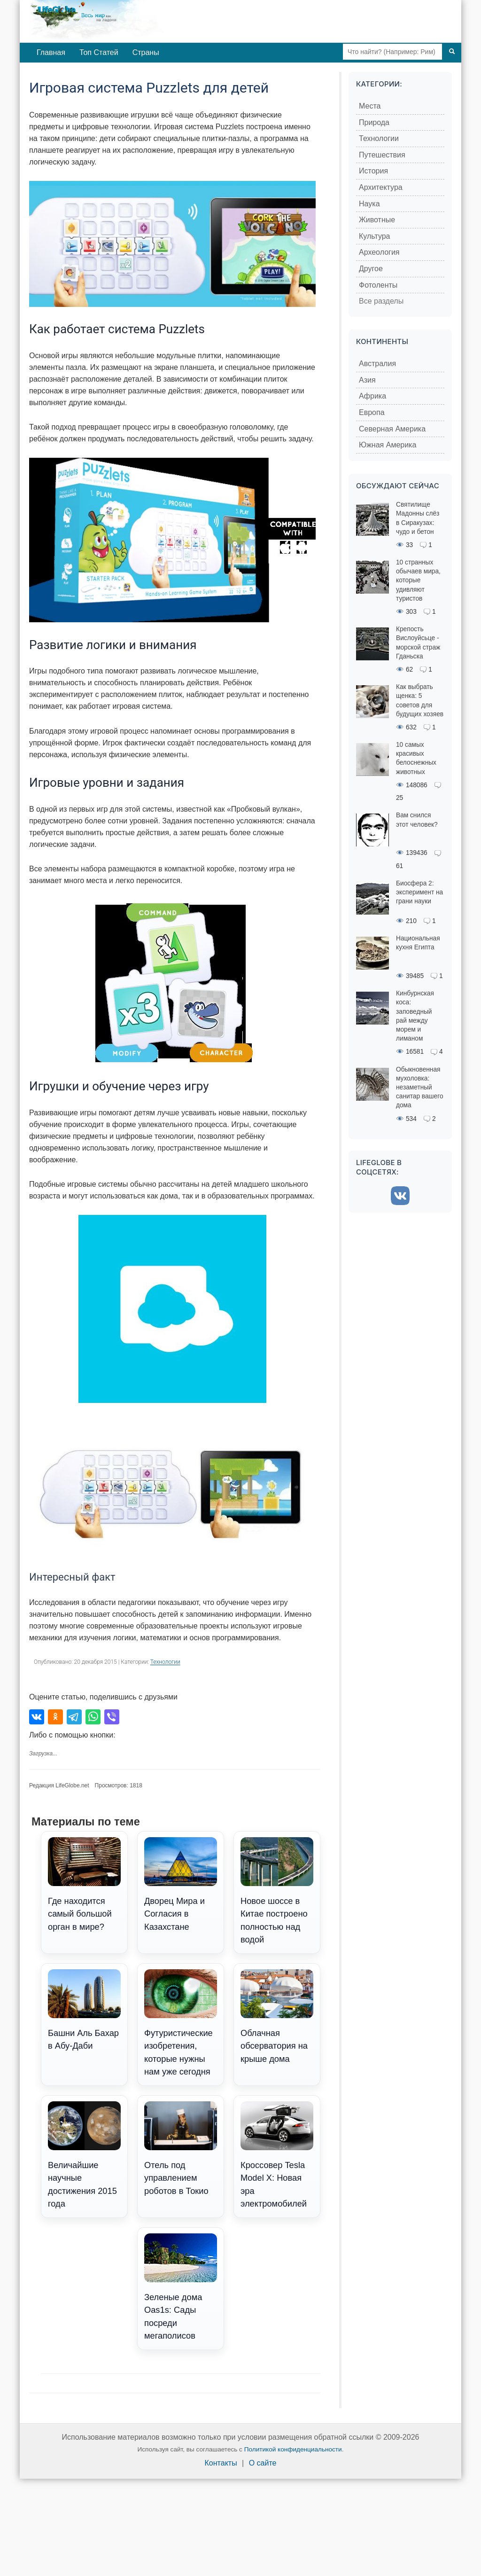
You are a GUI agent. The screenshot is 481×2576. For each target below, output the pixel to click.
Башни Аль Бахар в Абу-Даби (84, 2010)
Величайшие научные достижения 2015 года (84, 2154)
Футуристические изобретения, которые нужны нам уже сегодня (180, 2022)
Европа (372, 412)
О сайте (263, 2463)
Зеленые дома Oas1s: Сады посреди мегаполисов (180, 2287)
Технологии (165, 1662)
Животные (377, 220)
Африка (372, 396)
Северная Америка (392, 429)
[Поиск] (451, 51)
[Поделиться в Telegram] (74, 1716)
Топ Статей (98, 52)
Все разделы (381, 301)
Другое (371, 269)
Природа (374, 122)
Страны (145, 52)
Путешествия (382, 155)
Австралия (377, 364)
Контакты (221, 2463)
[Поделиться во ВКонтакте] (36, 1716)
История (373, 171)
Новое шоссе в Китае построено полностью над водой (276, 1890)
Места (369, 106)
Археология (379, 252)
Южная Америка (387, 445)
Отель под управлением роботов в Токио (180, 2148)
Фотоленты (378, 285)
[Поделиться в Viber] (111, 1716)
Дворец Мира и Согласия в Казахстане (180, 1884)
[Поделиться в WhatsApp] (93, 1716)
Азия (367, 380)
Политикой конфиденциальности (293, 2449)
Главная (51, 52)
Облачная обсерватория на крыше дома (276, 2016)
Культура (374, 236)
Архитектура (381, 187)
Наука (369, 204)
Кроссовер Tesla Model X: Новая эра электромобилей (276, 2154)
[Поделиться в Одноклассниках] (55, 1716)
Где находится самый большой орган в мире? (84, 1884)
